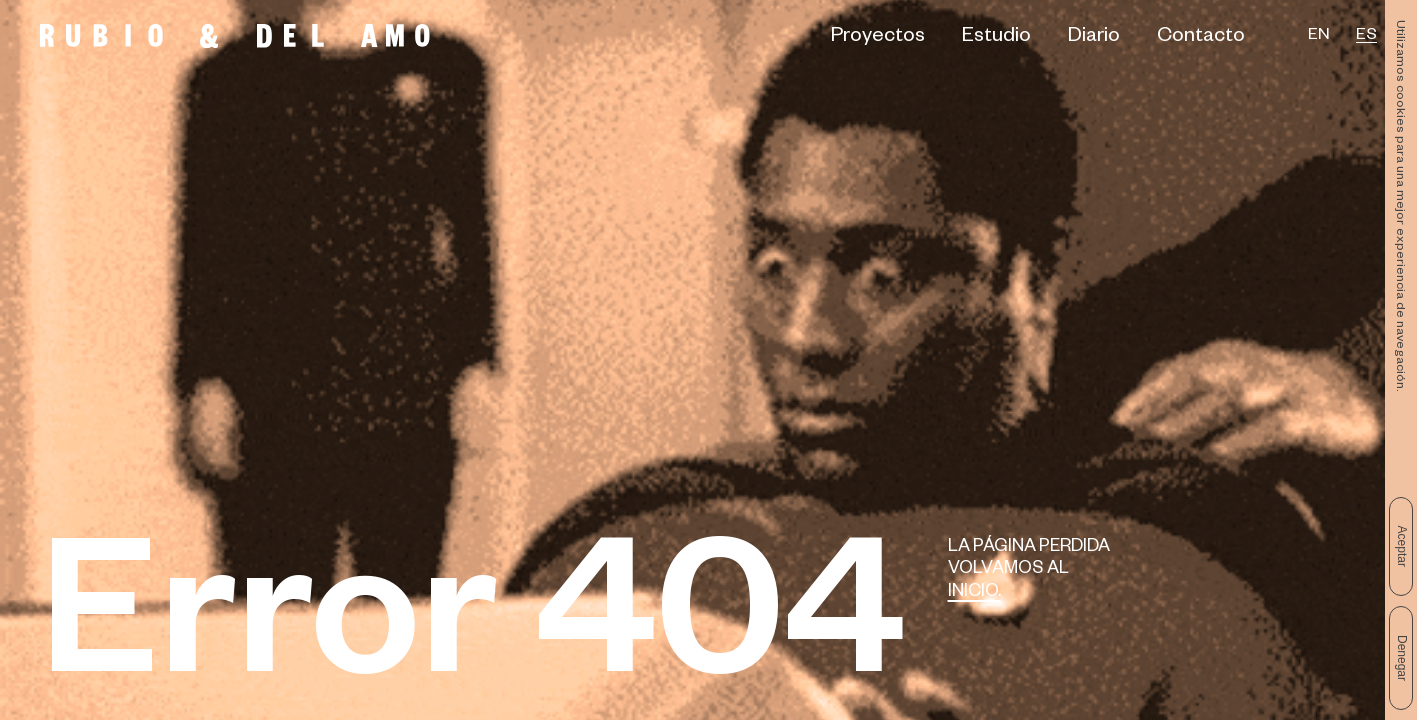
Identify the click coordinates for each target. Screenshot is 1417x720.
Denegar (1402, 658)
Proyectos (878, 38)
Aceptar (1402, 546)
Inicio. (974, 593)
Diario (1094, 38)
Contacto (1201, 38)
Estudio (996, 38)
